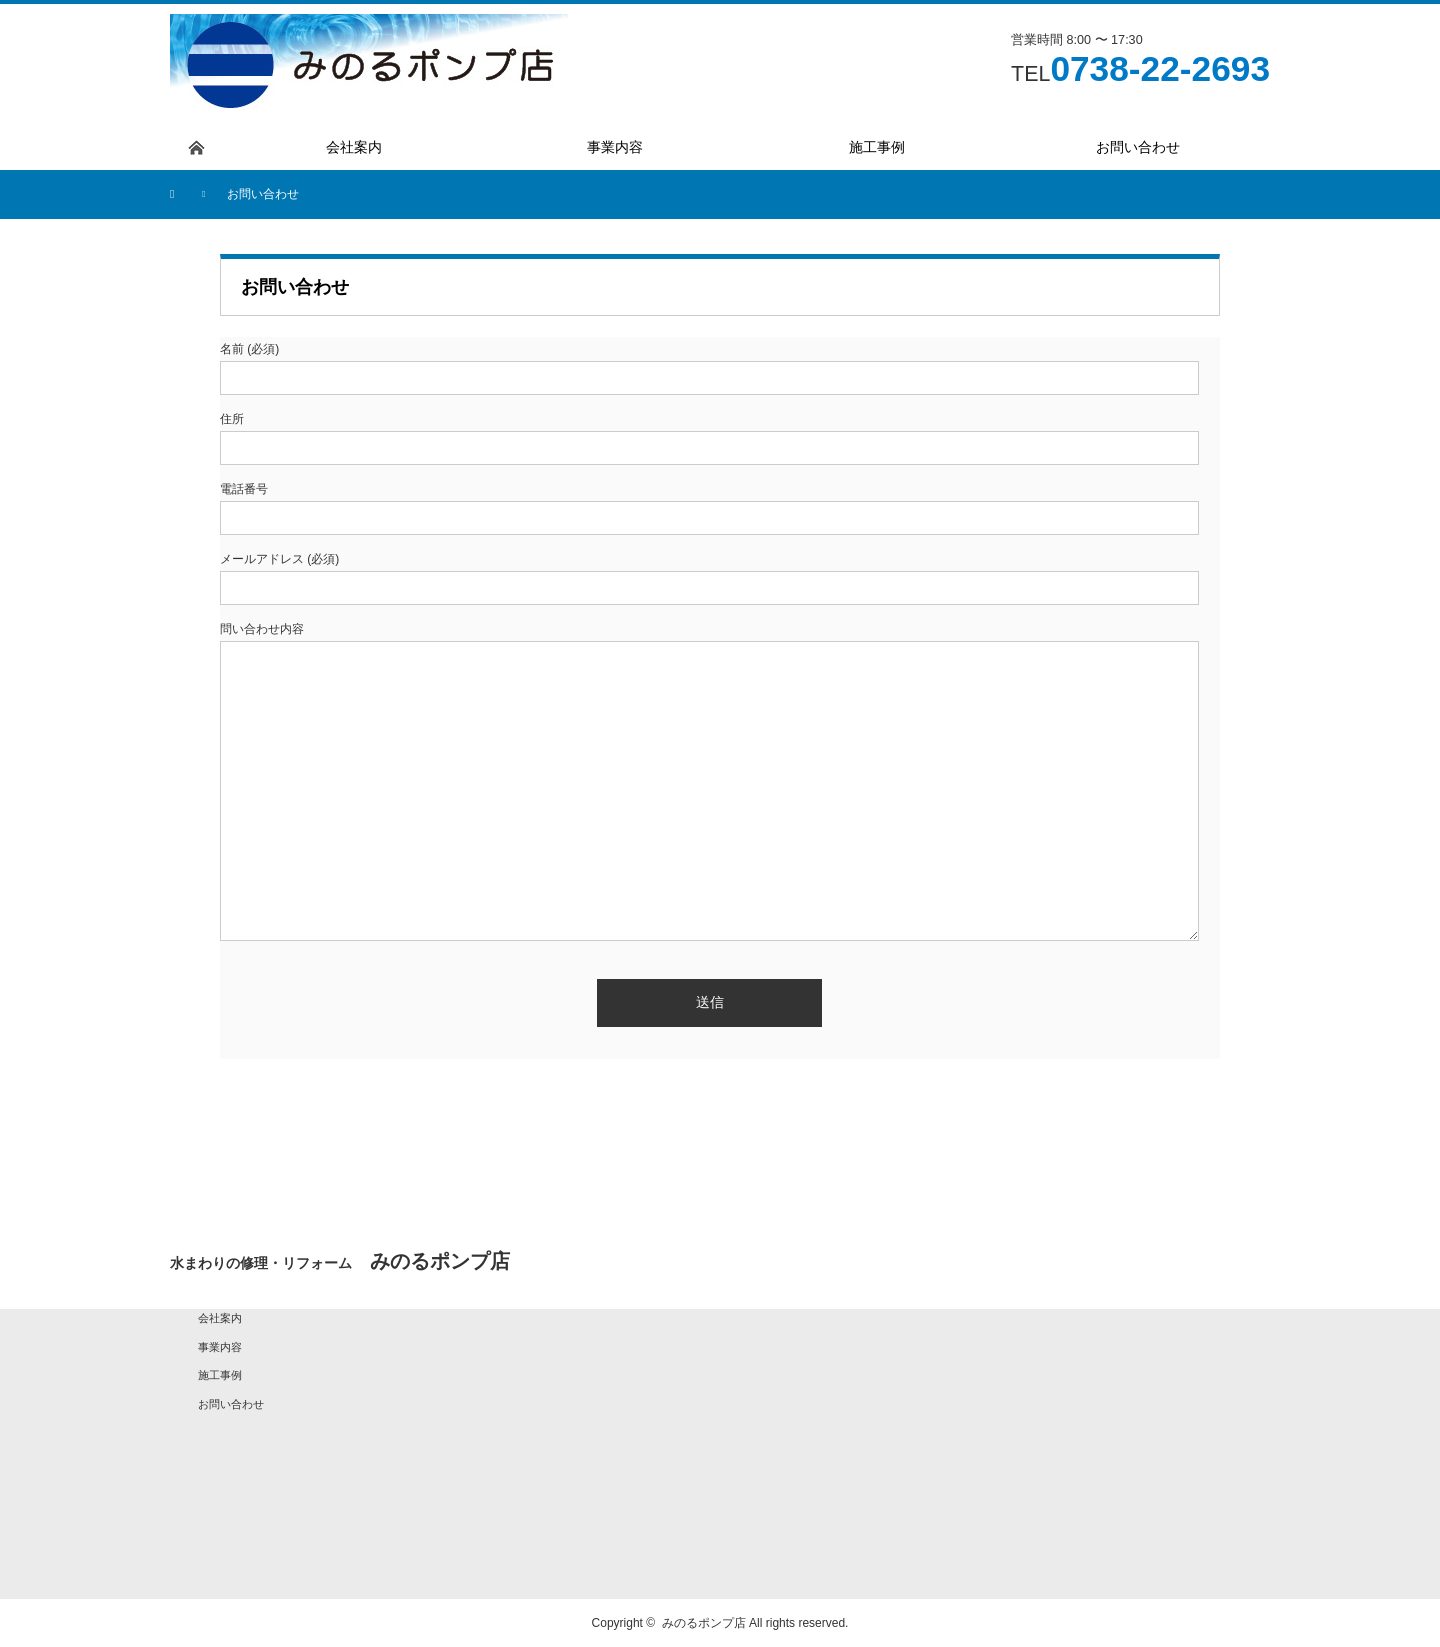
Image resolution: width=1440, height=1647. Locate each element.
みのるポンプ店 (704, 1623)
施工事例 (220, 1375)
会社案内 (220, 1318)
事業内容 (220, 1347)
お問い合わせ (231, 1404)
